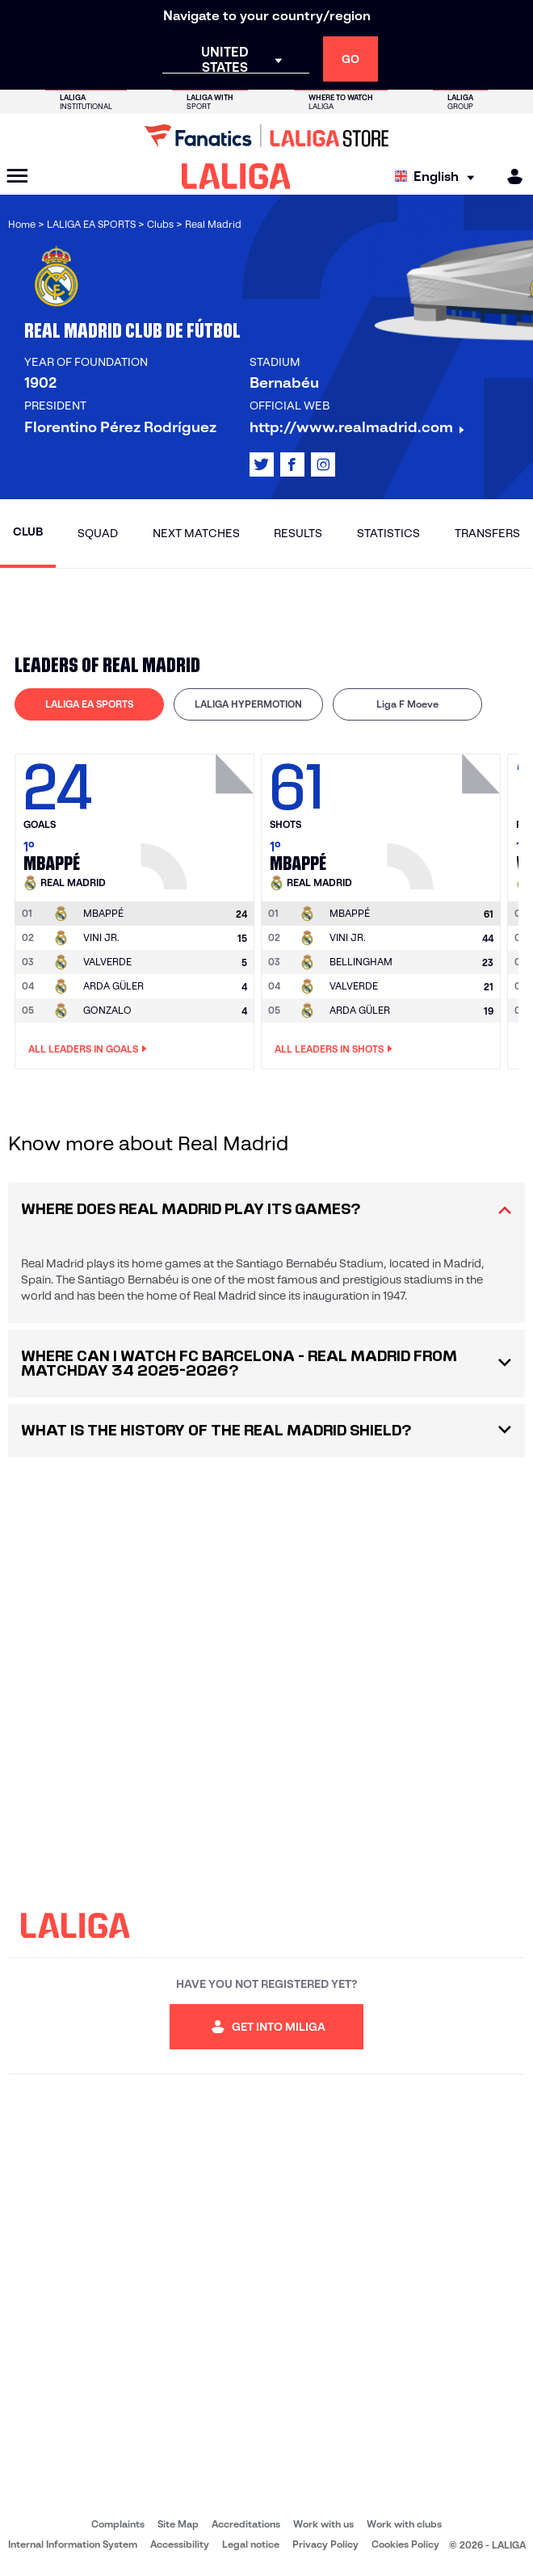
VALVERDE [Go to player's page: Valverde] (107, 961)
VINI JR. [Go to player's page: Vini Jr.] (101, 937)
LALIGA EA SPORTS (89, 704)
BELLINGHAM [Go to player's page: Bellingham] (360, 961)
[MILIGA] (510, 176)
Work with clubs (404, 2524)
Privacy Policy (325, 2544)
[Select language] (438, 176)
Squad (98, 533)
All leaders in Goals (87, 1049)
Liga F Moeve (407, 704)
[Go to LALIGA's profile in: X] (262, 464)
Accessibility (179, 2544)
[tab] (89, 704)
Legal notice (250, 2544)
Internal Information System (72, 2544)
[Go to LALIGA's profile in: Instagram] (323, 464)
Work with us (323, 2524)
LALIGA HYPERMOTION (248, 704)
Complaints (118, 2524)
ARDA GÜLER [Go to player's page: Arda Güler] (113, 986)
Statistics (388, 533)
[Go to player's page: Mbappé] (199, 817)
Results (298, 533)
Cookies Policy (405, 2544)
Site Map (178, 2524)
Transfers (487, 533)
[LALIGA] (236, 176)
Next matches (196, 533)
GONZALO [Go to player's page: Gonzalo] (107, 1010)
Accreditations (246, 2524)
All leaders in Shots (333, 1049)
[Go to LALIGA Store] (266, 135)
